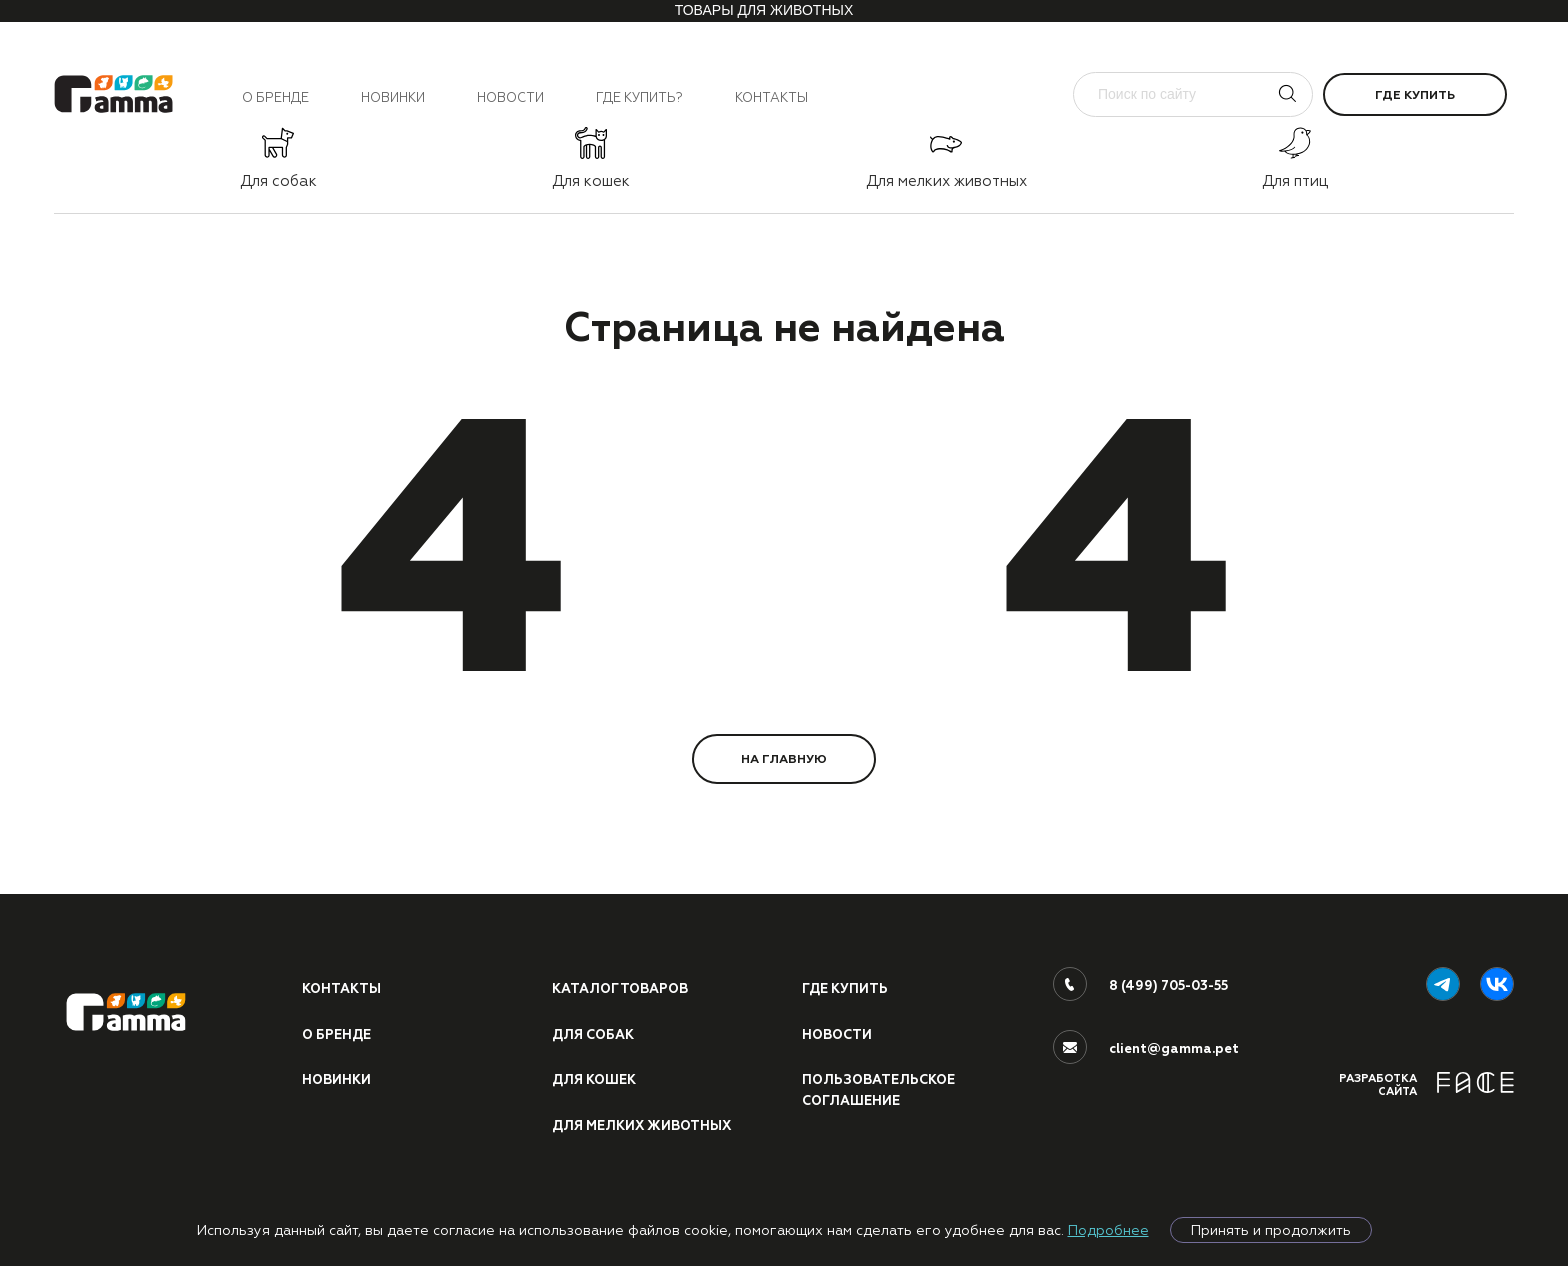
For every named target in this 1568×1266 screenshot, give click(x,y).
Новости (510, 97)
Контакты (771, 97)
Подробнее (1108, 1230)
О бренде (275, 97)
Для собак (593, 1035)
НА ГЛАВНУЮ (784, 759)
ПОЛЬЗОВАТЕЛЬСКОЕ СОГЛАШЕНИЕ (878, 1090)
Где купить (1415, 95)
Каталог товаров (620, 989)
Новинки (393, 97)
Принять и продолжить (1271, 1230)
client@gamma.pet (1174, 1049)
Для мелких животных (641, 1126)
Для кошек (594, 1080)
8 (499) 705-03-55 (1168, 986)
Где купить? (639, 97)
